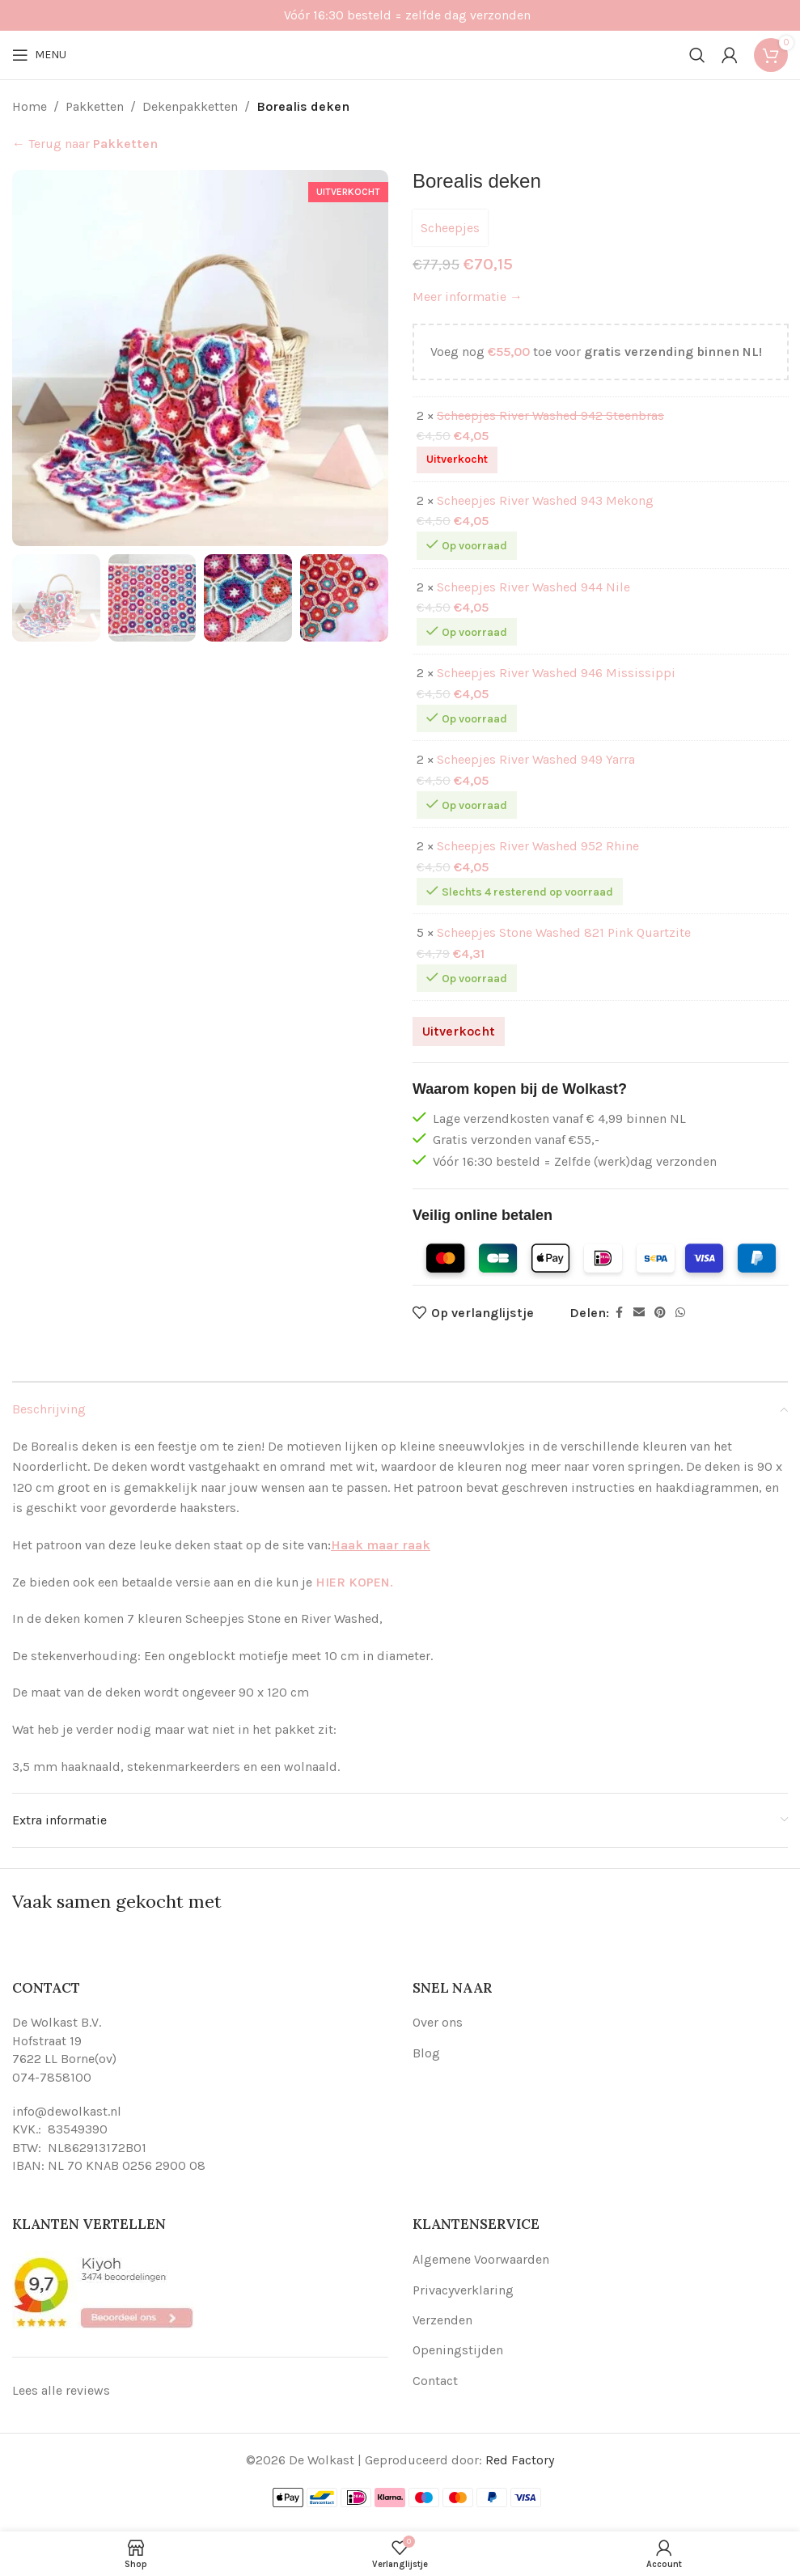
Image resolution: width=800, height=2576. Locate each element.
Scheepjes (450, 227)
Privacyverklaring (463, 2290)
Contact (435, 2380)
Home (29, 106)
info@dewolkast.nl (66, 2111)
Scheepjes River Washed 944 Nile (533, 587)
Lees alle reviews (61, 2390)
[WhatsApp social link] (680, 1313)
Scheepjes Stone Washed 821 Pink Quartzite (564, 933)
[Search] (697, 55)
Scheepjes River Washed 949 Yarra (536, 760)
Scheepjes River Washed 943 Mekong (545, 500)
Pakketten (95, 106)
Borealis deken (302, 106)
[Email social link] (639, 1313)
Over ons (438, 2022)
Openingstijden (458, 2350)
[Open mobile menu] (39, 55)
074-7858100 (51, 2077)
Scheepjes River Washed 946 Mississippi (556, 673)
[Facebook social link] (619, 1313)
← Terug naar (85, 143)
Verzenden (442, 2320)
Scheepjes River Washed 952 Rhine (538, 846)
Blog (426, 2053)
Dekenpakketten (190, 106)
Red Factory (519, 2460)
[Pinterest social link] (660, 1313)
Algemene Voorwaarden (481, 2259)
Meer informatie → (468, 297)
